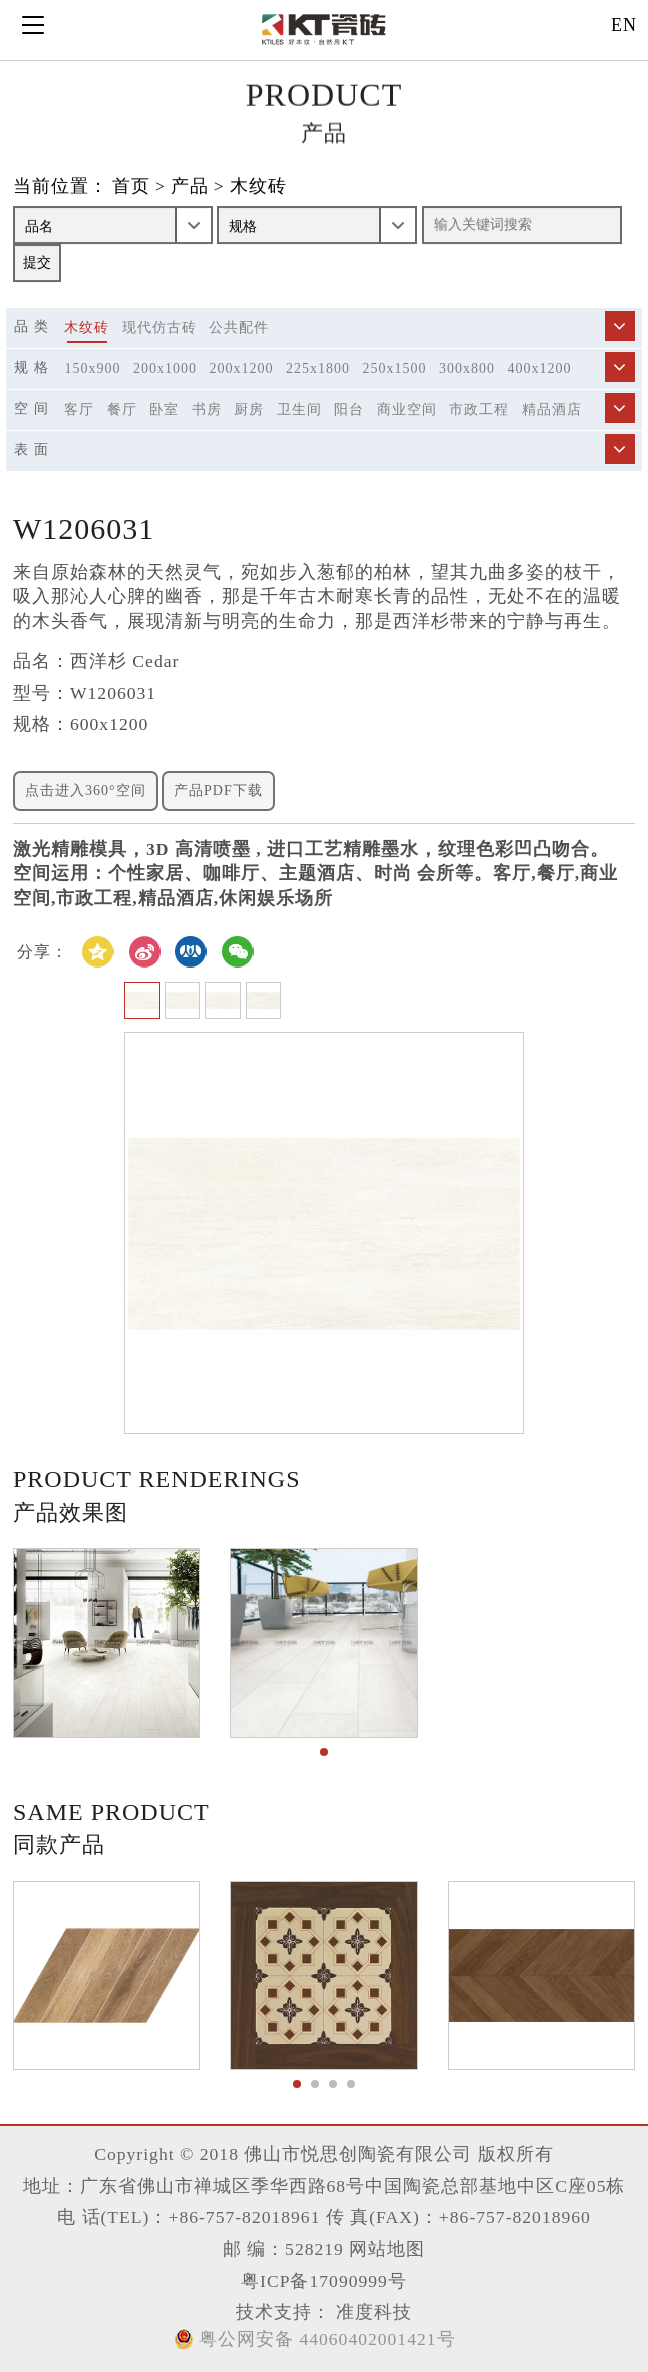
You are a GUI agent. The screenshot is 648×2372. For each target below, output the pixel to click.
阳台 (349, 409)
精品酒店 (552, 409)
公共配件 (239, 327)
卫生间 (299, 409)
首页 (131, 187)
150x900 (92, 368)
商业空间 (407, 409)
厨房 (249, 409)
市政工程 (479, 409)
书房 (207, 409)
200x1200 (241, 368)
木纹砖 (258, 187)
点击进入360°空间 (85, 790)
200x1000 (165, 368)
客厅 (79, 409)
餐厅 (122, 409)
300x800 (467, 368)
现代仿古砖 (159, 327)
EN (624, 25)
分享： (42, 951)
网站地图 (387, 2249)
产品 (190, 187)
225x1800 (318, 368)
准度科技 (371, 2312)
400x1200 (539, 368)
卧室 (164, 409)
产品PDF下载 (218, 790)
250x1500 (394, 368)
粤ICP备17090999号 (324, 2281)
